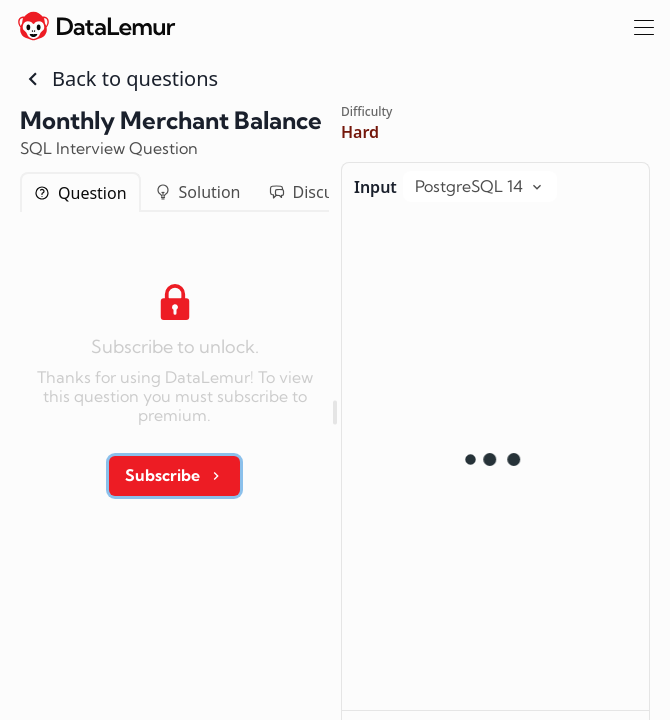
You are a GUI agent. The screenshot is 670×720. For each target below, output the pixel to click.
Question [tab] (80, 193)
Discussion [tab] (321, 192)
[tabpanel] (174, 383)
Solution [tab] (198, 192)
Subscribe (174, 475)
